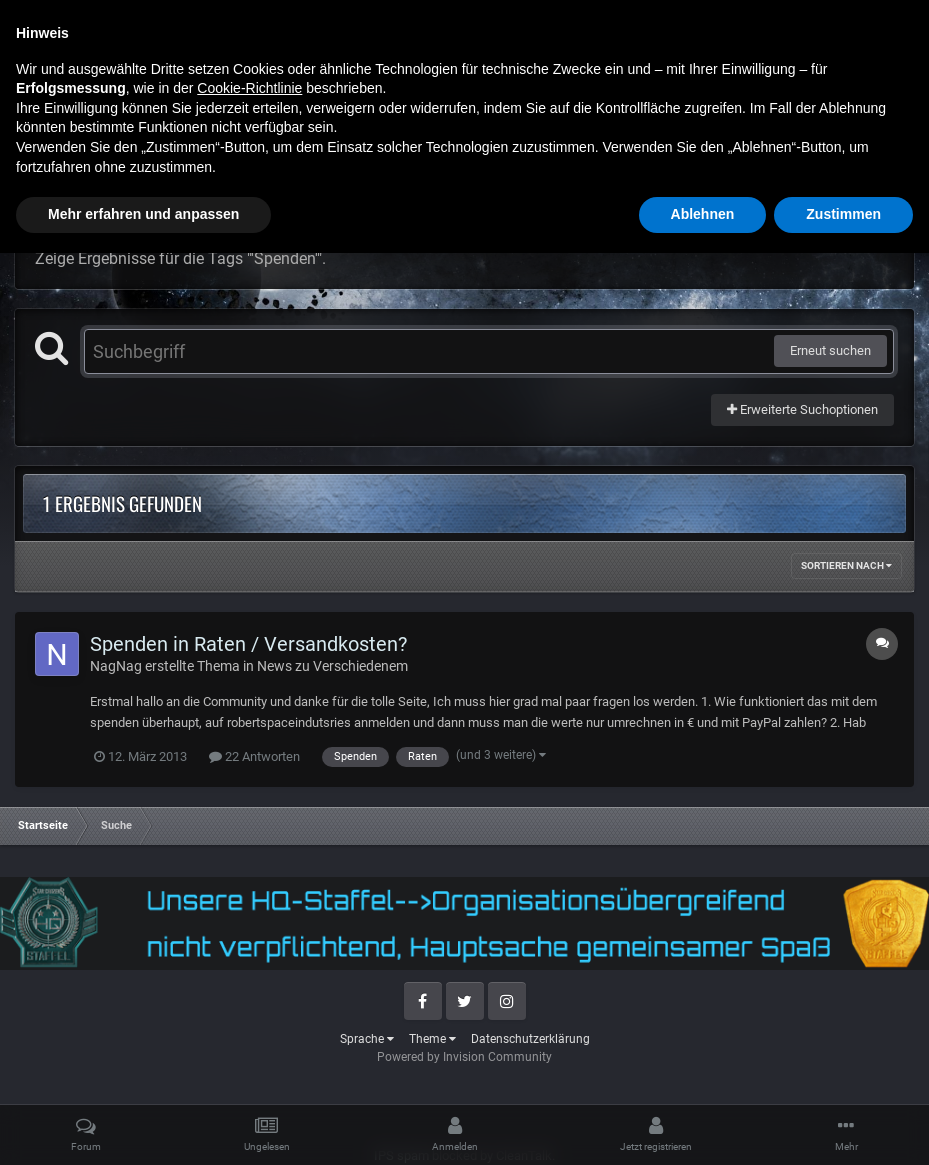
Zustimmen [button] (843, 1126)
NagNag (116, 666)
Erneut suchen (830, 350)
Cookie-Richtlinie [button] (249, 1000)
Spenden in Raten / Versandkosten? (248, 644)
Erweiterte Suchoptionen (802, 409)
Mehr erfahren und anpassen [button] (143, 1126)
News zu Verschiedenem (332, 666)
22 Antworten (254, 756)
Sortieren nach (846, 565)
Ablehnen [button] (703, 1126)
